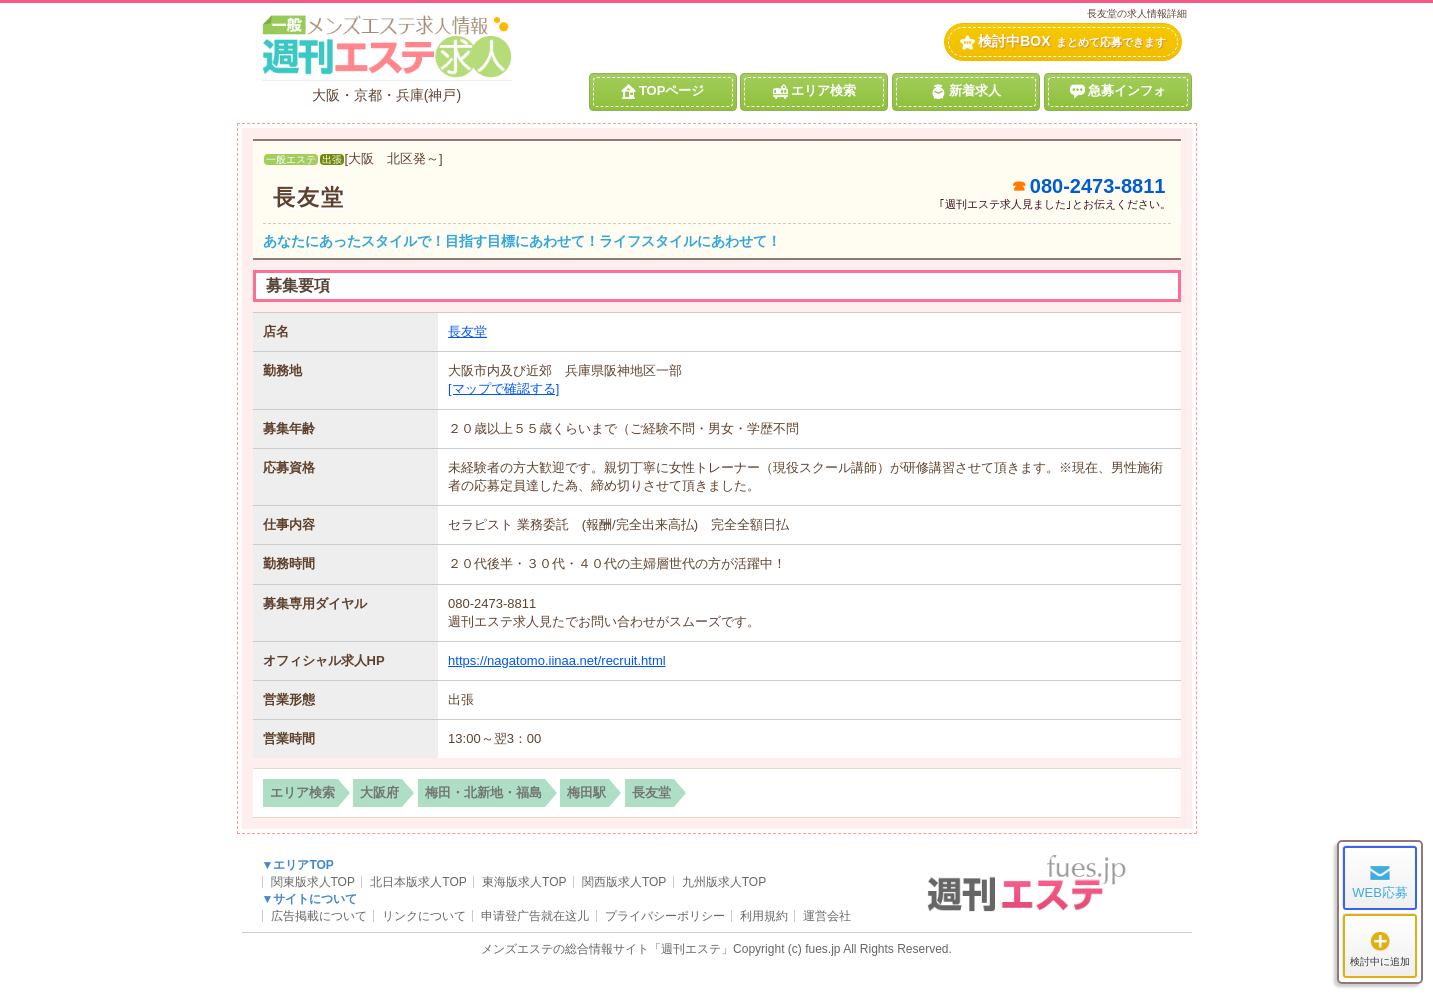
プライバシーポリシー (665, 916)
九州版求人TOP (724, 882)
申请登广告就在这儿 (535, 916)
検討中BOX (1062, 41)
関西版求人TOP (624, 882)
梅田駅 (586, 792)
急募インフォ (1118, 91)
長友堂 (309, 197)
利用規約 (764, 916)
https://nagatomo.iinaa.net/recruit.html (557, 660)
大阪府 (379, 792)
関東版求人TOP (313, 882)
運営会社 (827, 916)
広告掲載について (319, 916)
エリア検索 (814, 91)
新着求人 (966, 91)
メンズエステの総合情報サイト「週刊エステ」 (607, 949)
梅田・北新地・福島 (483, 792)
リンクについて (424, 916)
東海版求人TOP (524, 882)
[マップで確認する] (503, 388)
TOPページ (663, 91)
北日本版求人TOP (418, 882)
